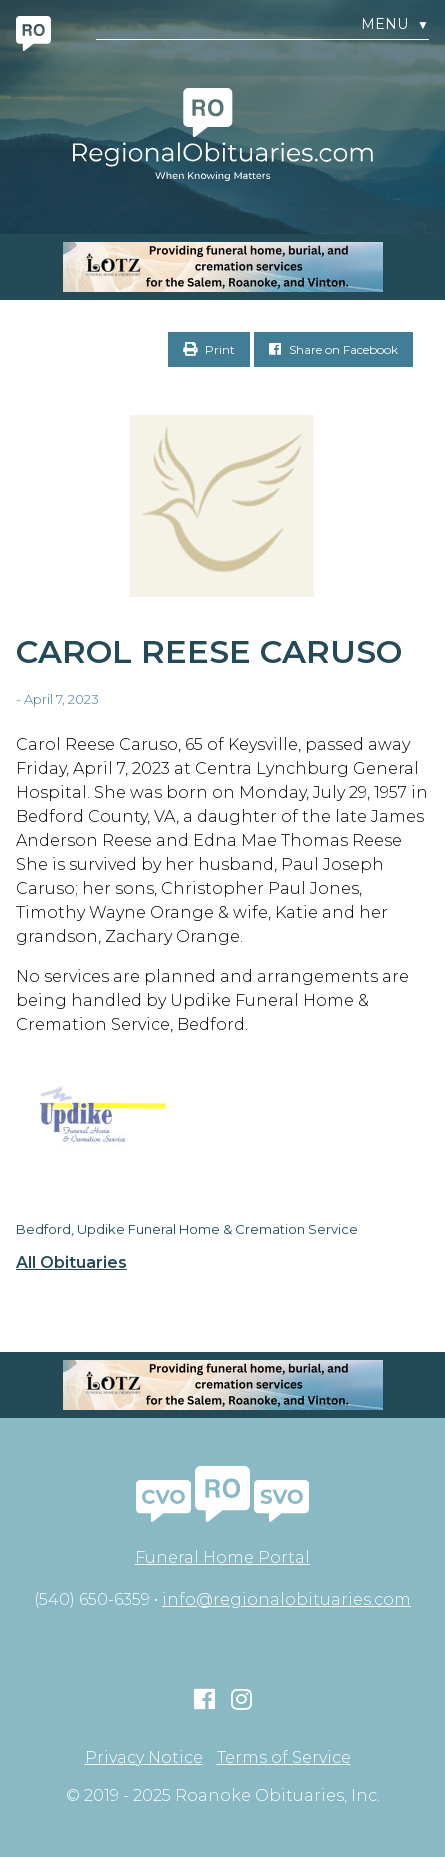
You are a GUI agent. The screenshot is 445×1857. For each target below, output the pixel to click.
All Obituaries (71, 1263)
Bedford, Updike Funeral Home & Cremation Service (187, 1229)
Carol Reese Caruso (209, 651)
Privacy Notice (144, 1758)
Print (209, 349)
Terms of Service (284, 1758)
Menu (395, 24)
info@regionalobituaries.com (286, 1599)
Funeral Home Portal (222, 1557)
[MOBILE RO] (222, 267)
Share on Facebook (333, 349)
